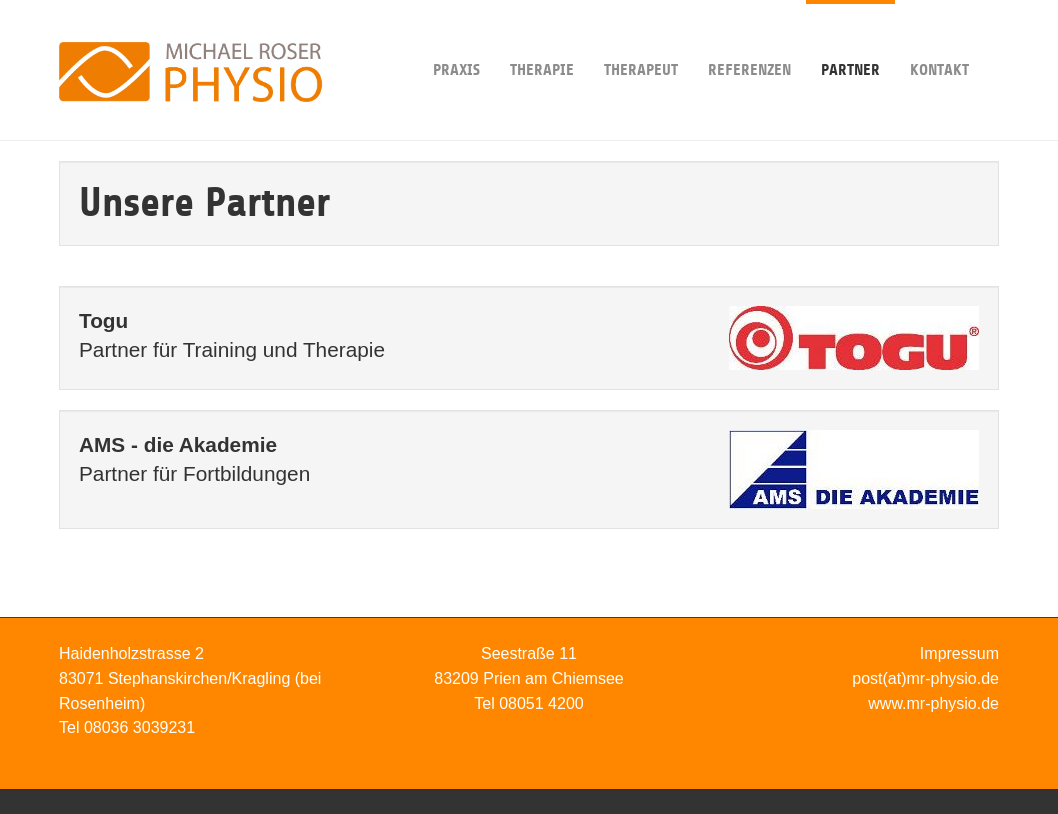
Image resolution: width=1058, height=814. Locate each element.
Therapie (542, 39)
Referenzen (749, 39)
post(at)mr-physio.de (925, 678)
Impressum (959, 653)
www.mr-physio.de (933, 703)
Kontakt (939, 39)
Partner (850, 39)
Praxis (456, 39)
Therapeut (641, 39)
